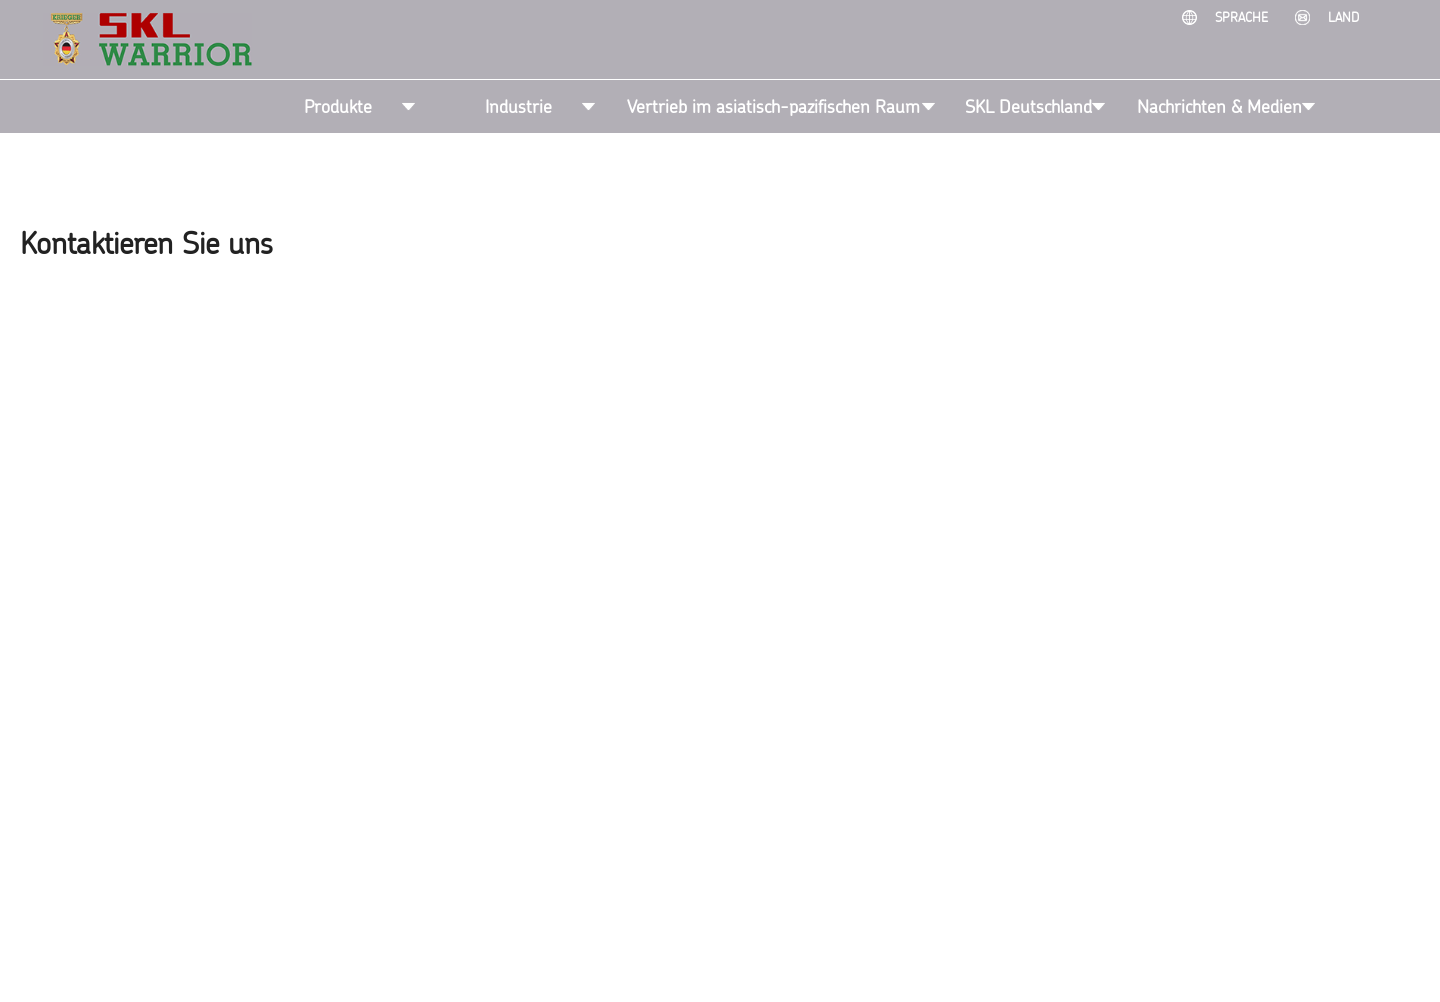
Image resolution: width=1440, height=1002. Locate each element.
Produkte (338, 106)
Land (1343, 17)
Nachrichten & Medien (1219, 106)
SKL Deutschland (1028, 106)
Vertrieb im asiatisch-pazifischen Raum (773, 106)
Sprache (1243, 17)
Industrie (518, 106)
